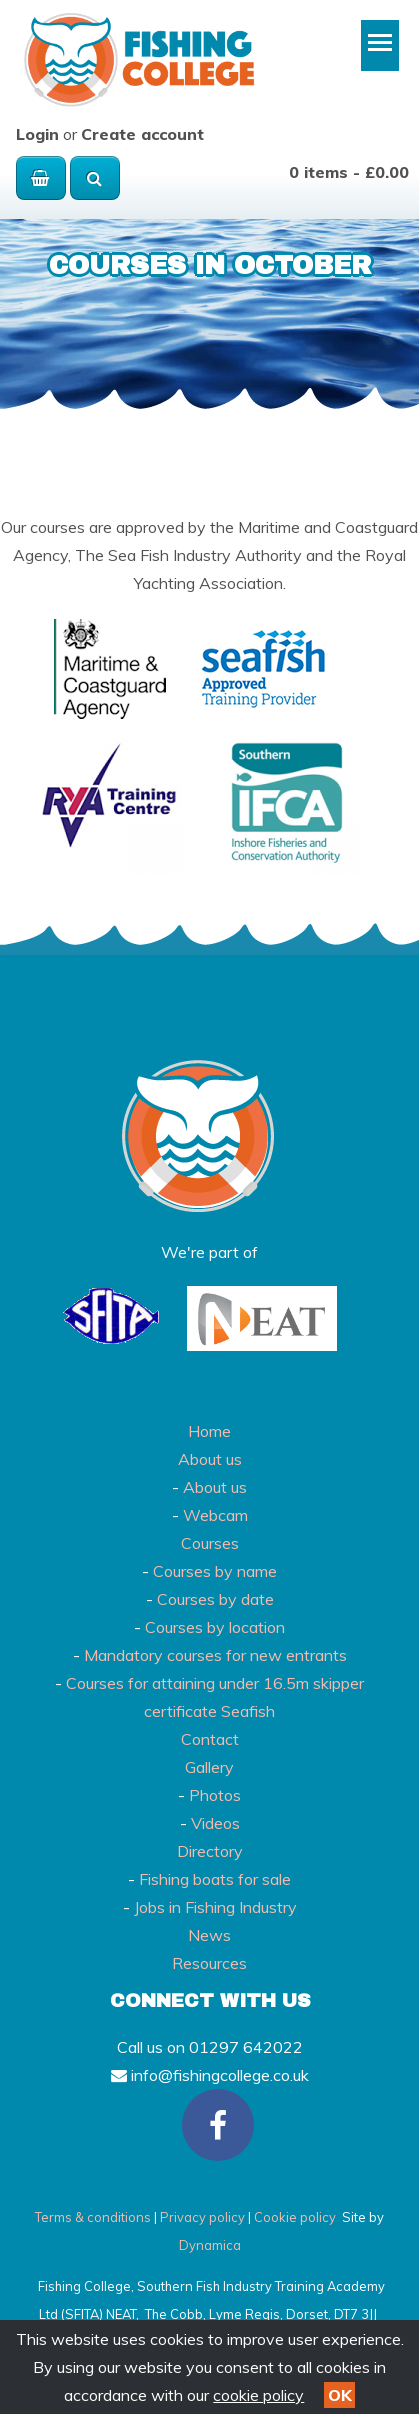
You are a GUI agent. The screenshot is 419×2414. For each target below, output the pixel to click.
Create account (142, 134)
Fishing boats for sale (215, 1879)
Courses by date (215, 1599)
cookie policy (258, 2395)
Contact (210, 1739)
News (209, 1935)
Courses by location (215, 1627)
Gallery (209, 1767)
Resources (209, 1963)
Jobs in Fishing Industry (215, 1907)
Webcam (215, 1515)
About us (210, 1459)
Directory (210, 1851)
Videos (215, 1823)
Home (209, 1431)
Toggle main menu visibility (383, 49)
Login (37, 134)
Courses (210, 1543)
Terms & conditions (93, 2217)
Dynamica (210, 2245)
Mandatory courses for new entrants (215, 1655)
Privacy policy (202, 2217)
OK (340, 2395)
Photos (215, 1795)
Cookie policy (295, 2217)
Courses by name (215, 1571)
